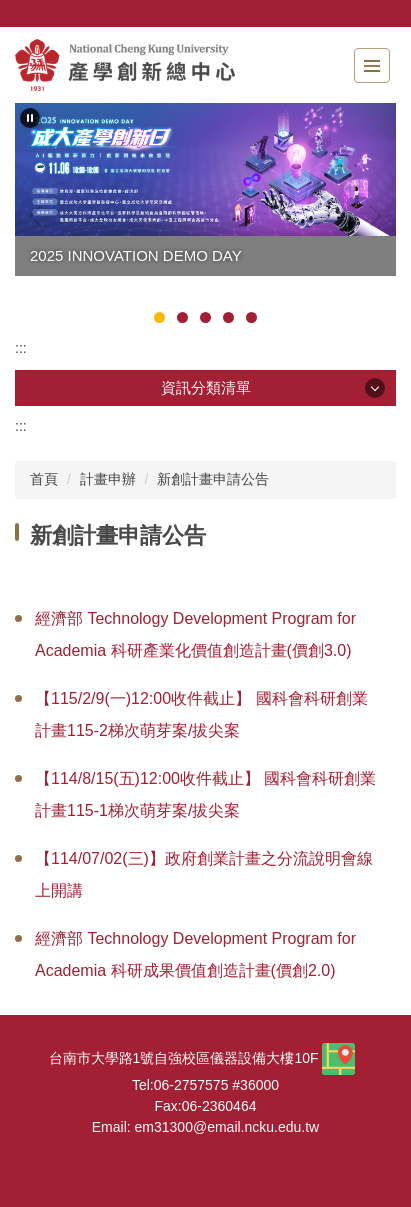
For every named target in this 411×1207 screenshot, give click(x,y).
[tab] (159, 317)
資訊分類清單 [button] (206, 387)
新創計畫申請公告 (213, 479)
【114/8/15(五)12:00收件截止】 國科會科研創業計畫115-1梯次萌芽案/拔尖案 (205, 794)
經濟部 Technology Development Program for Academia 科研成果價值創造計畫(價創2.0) (195, 954)
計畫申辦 (108, 479)
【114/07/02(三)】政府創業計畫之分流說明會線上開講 (204, 874)
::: (21, 348)
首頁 (44, 479)
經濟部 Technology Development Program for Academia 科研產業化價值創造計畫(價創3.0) (195, 634)
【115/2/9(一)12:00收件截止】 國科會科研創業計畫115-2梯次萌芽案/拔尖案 (201, 714)
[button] (30, 118)
